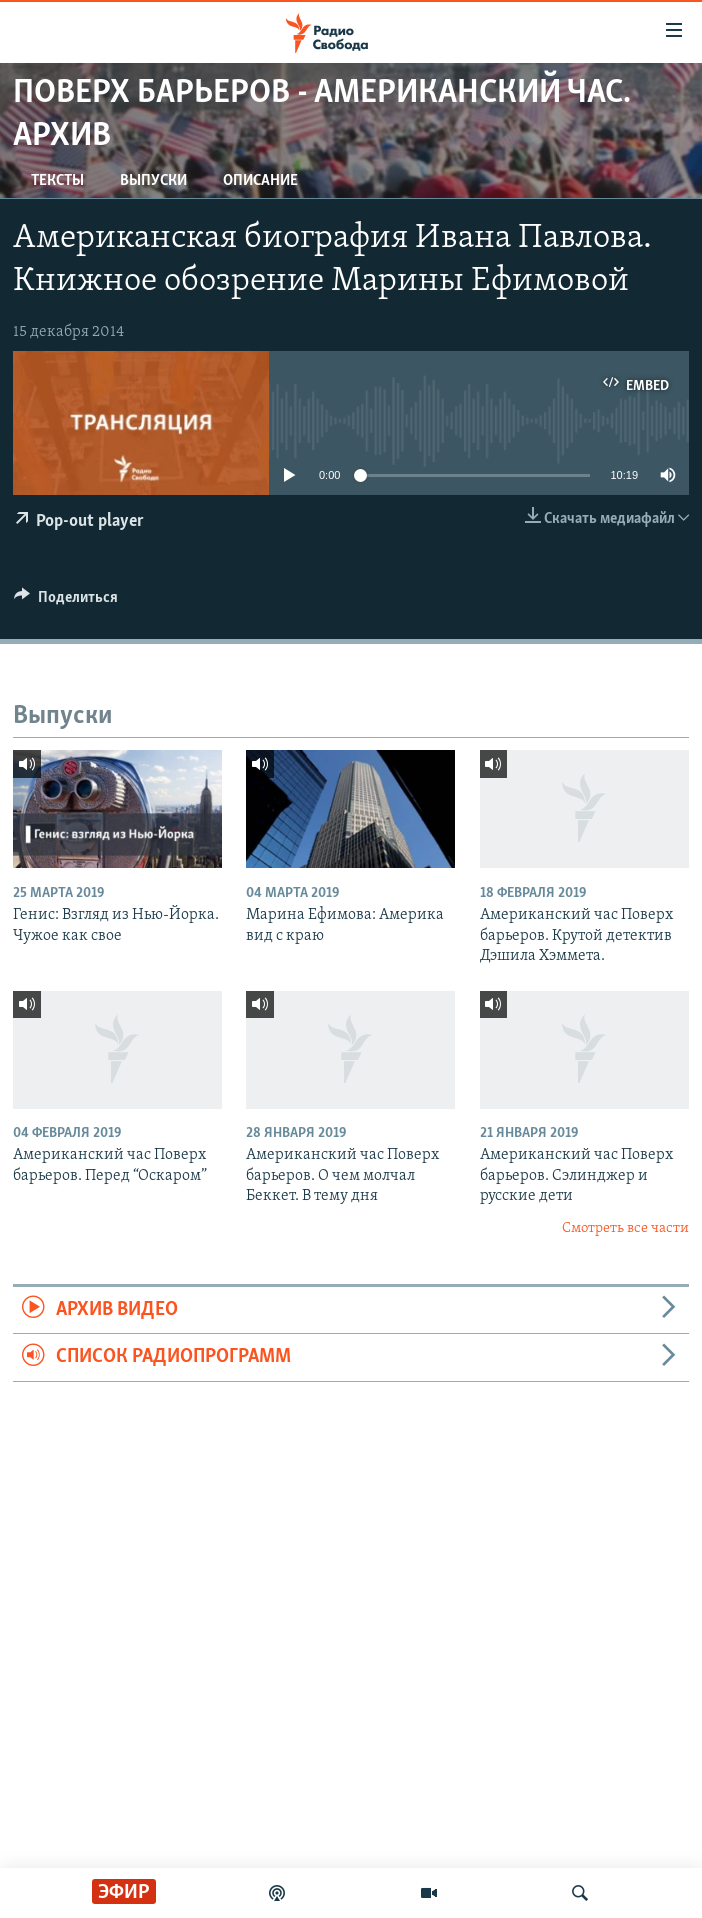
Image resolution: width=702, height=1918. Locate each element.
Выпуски (153, 181)
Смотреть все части (625, 1228)
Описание (260, 181)
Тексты (57, 181)
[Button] (66, 602)
